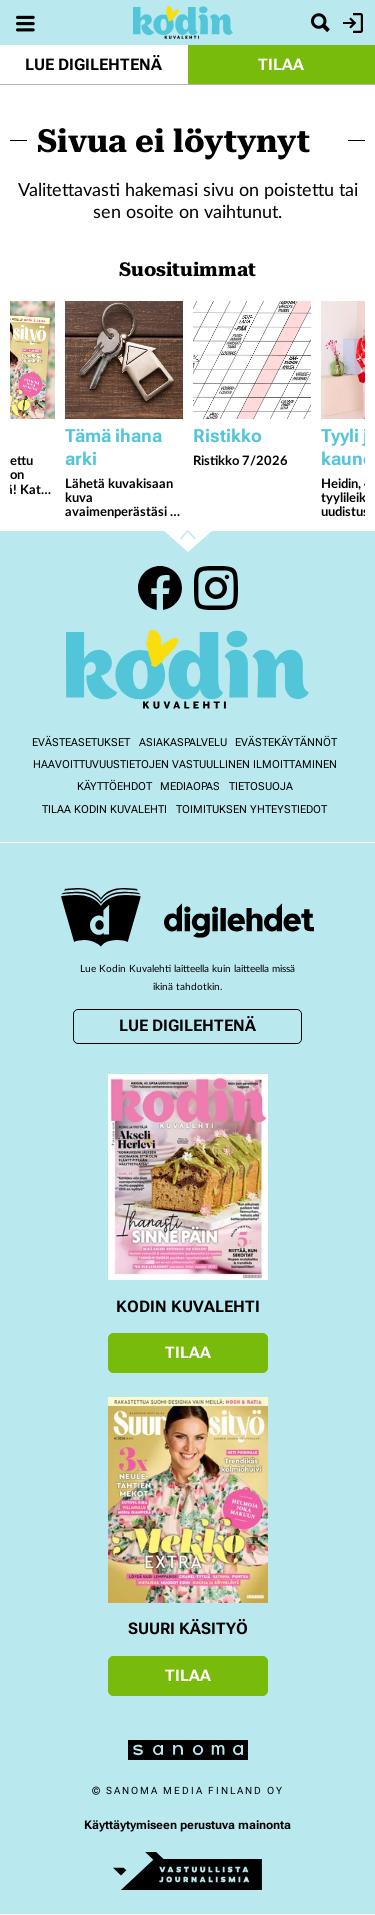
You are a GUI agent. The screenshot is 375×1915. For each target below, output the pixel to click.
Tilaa (281, 64)
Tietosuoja (261, 786)
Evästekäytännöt (286, 742)
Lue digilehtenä (93, 64)
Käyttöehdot (114, 786)
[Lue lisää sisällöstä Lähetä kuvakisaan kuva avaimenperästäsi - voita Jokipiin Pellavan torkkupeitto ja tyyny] (124, 360)
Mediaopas (190, 786)
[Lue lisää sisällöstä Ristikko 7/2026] (252, 360)
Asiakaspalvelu (183, 742)
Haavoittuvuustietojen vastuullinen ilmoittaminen (185, 764)
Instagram (216, 588)
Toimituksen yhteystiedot (251, 809)
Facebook (160, 588)
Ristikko (227, 435)
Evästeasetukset (81, 742)
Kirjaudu (350, 23)
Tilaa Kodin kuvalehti (104, 809)
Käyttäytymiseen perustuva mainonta (187, 1825)
